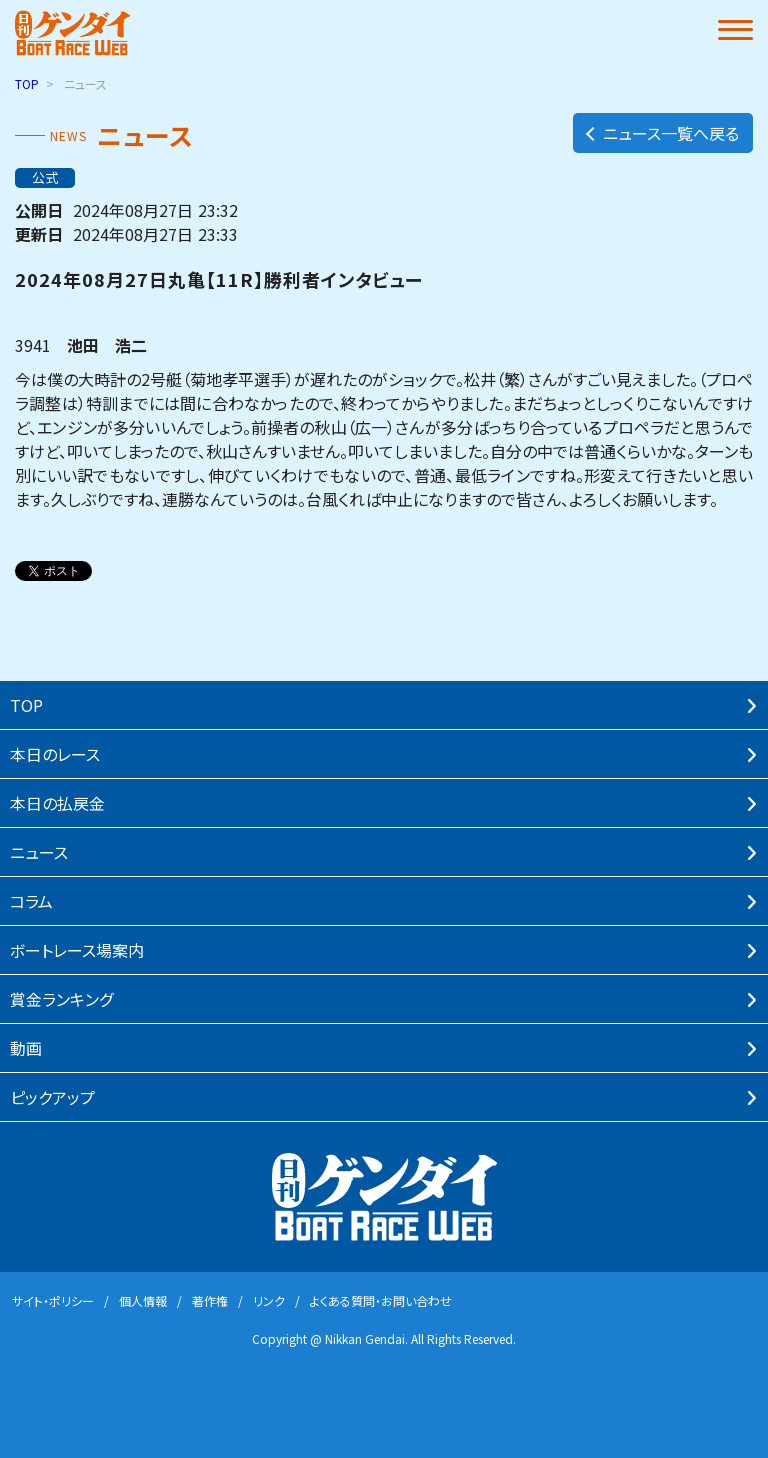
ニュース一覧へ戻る (661, 133)
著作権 (210, 1300)
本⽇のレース (55, 754)
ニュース (39, 852)
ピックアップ (52, 1097)
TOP (27, 83)
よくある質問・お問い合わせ (381, 1300)
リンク (269, 1300)
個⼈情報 (143, 1300)
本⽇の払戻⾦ (57, 803)
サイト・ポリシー (53, 1300)
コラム (31, 901)
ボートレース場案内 (77, 950)
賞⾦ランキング (61, 999)
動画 (26, 1048)
